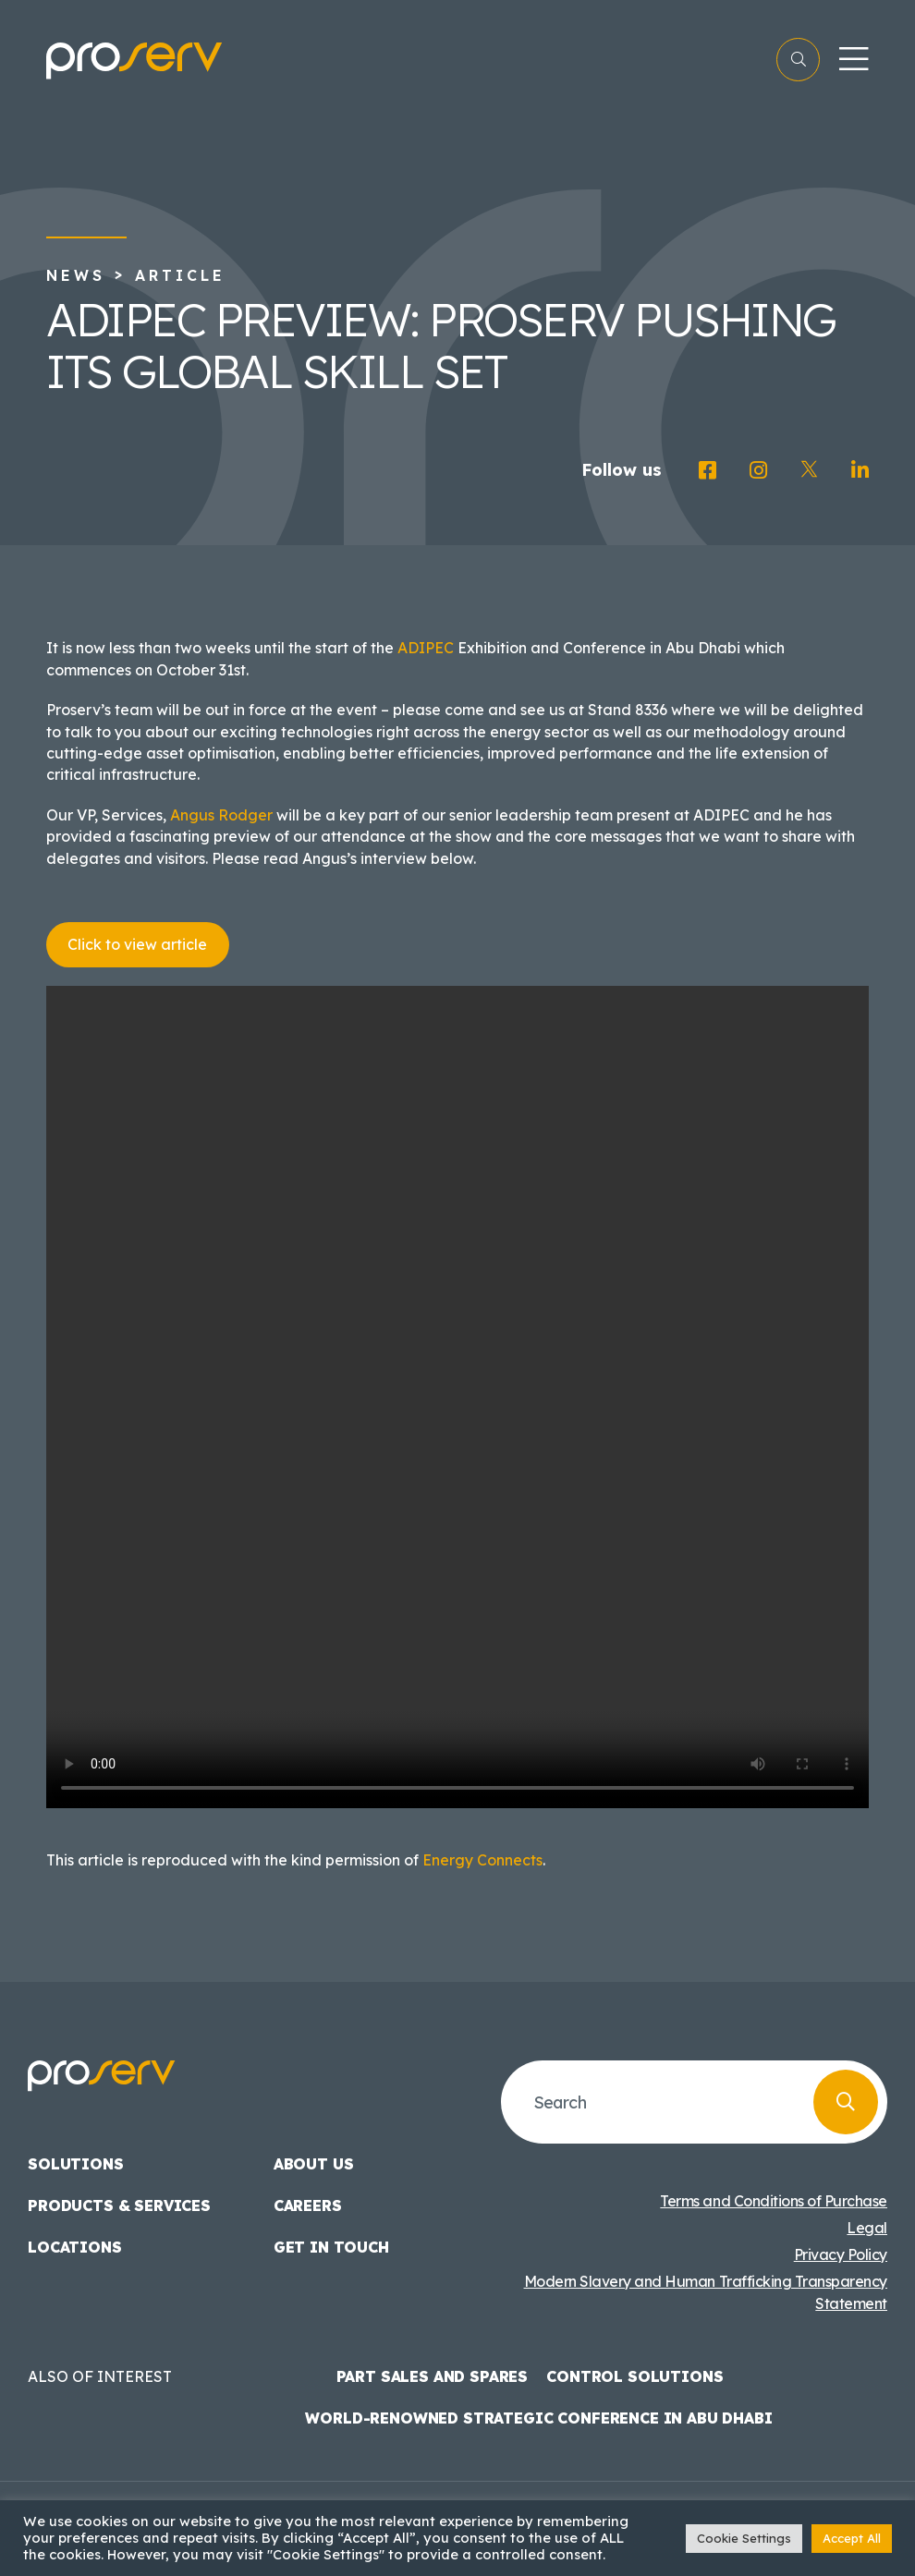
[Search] (845, 2102)
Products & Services (119, 2205)
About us (314, 2164)
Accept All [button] (852, 2538)
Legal (867, 2227)
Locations (75, 2247)
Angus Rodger (221, 815)
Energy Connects (482, 1860)
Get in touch (331, 2247)
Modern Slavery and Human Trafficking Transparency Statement (705, 2292)
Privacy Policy (840, 2254)
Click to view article (137, 944)
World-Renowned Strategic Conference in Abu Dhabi (538, 2418)
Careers (308, 2205)
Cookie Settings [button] (744, 2538)
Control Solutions (634, 2376)
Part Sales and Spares (432, 2376)
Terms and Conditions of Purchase (773, 2201)
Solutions (76, 2164)
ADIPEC (425, 647)
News (75, 275)
